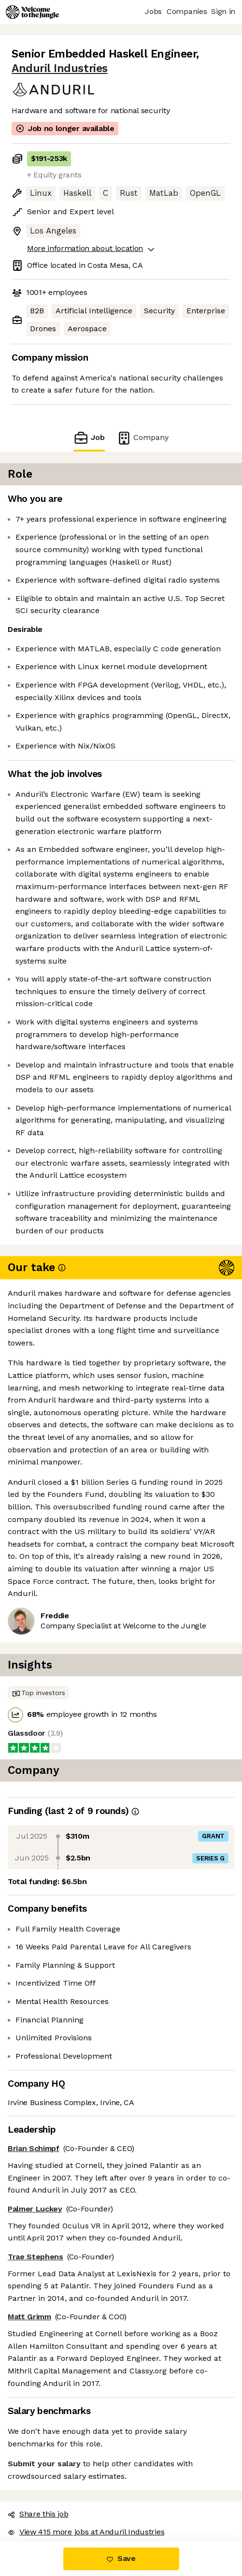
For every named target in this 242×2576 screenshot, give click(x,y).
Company (142, 438)
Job (88, 438)
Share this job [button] (38, 2513)
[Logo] (32, 12)
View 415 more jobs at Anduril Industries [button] (86, 2531)
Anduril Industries (60, 68)
